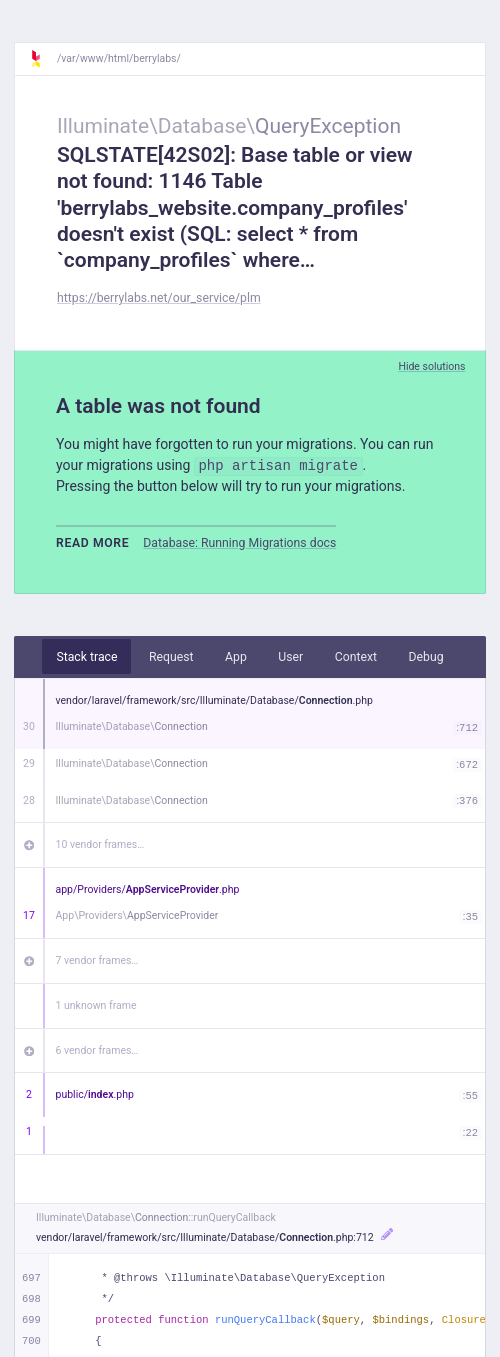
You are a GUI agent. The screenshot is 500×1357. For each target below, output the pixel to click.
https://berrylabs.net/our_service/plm (159, 298)
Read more (92, 543)
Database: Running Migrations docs (239, 543)
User (290, 657)
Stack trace (86, 657)
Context (356, 657)
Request (171, 657)
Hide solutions (431, 366)
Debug (426, 657)
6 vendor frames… (97, 1050)
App (236, 657)
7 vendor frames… (97, 960)
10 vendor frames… (100, 844)
